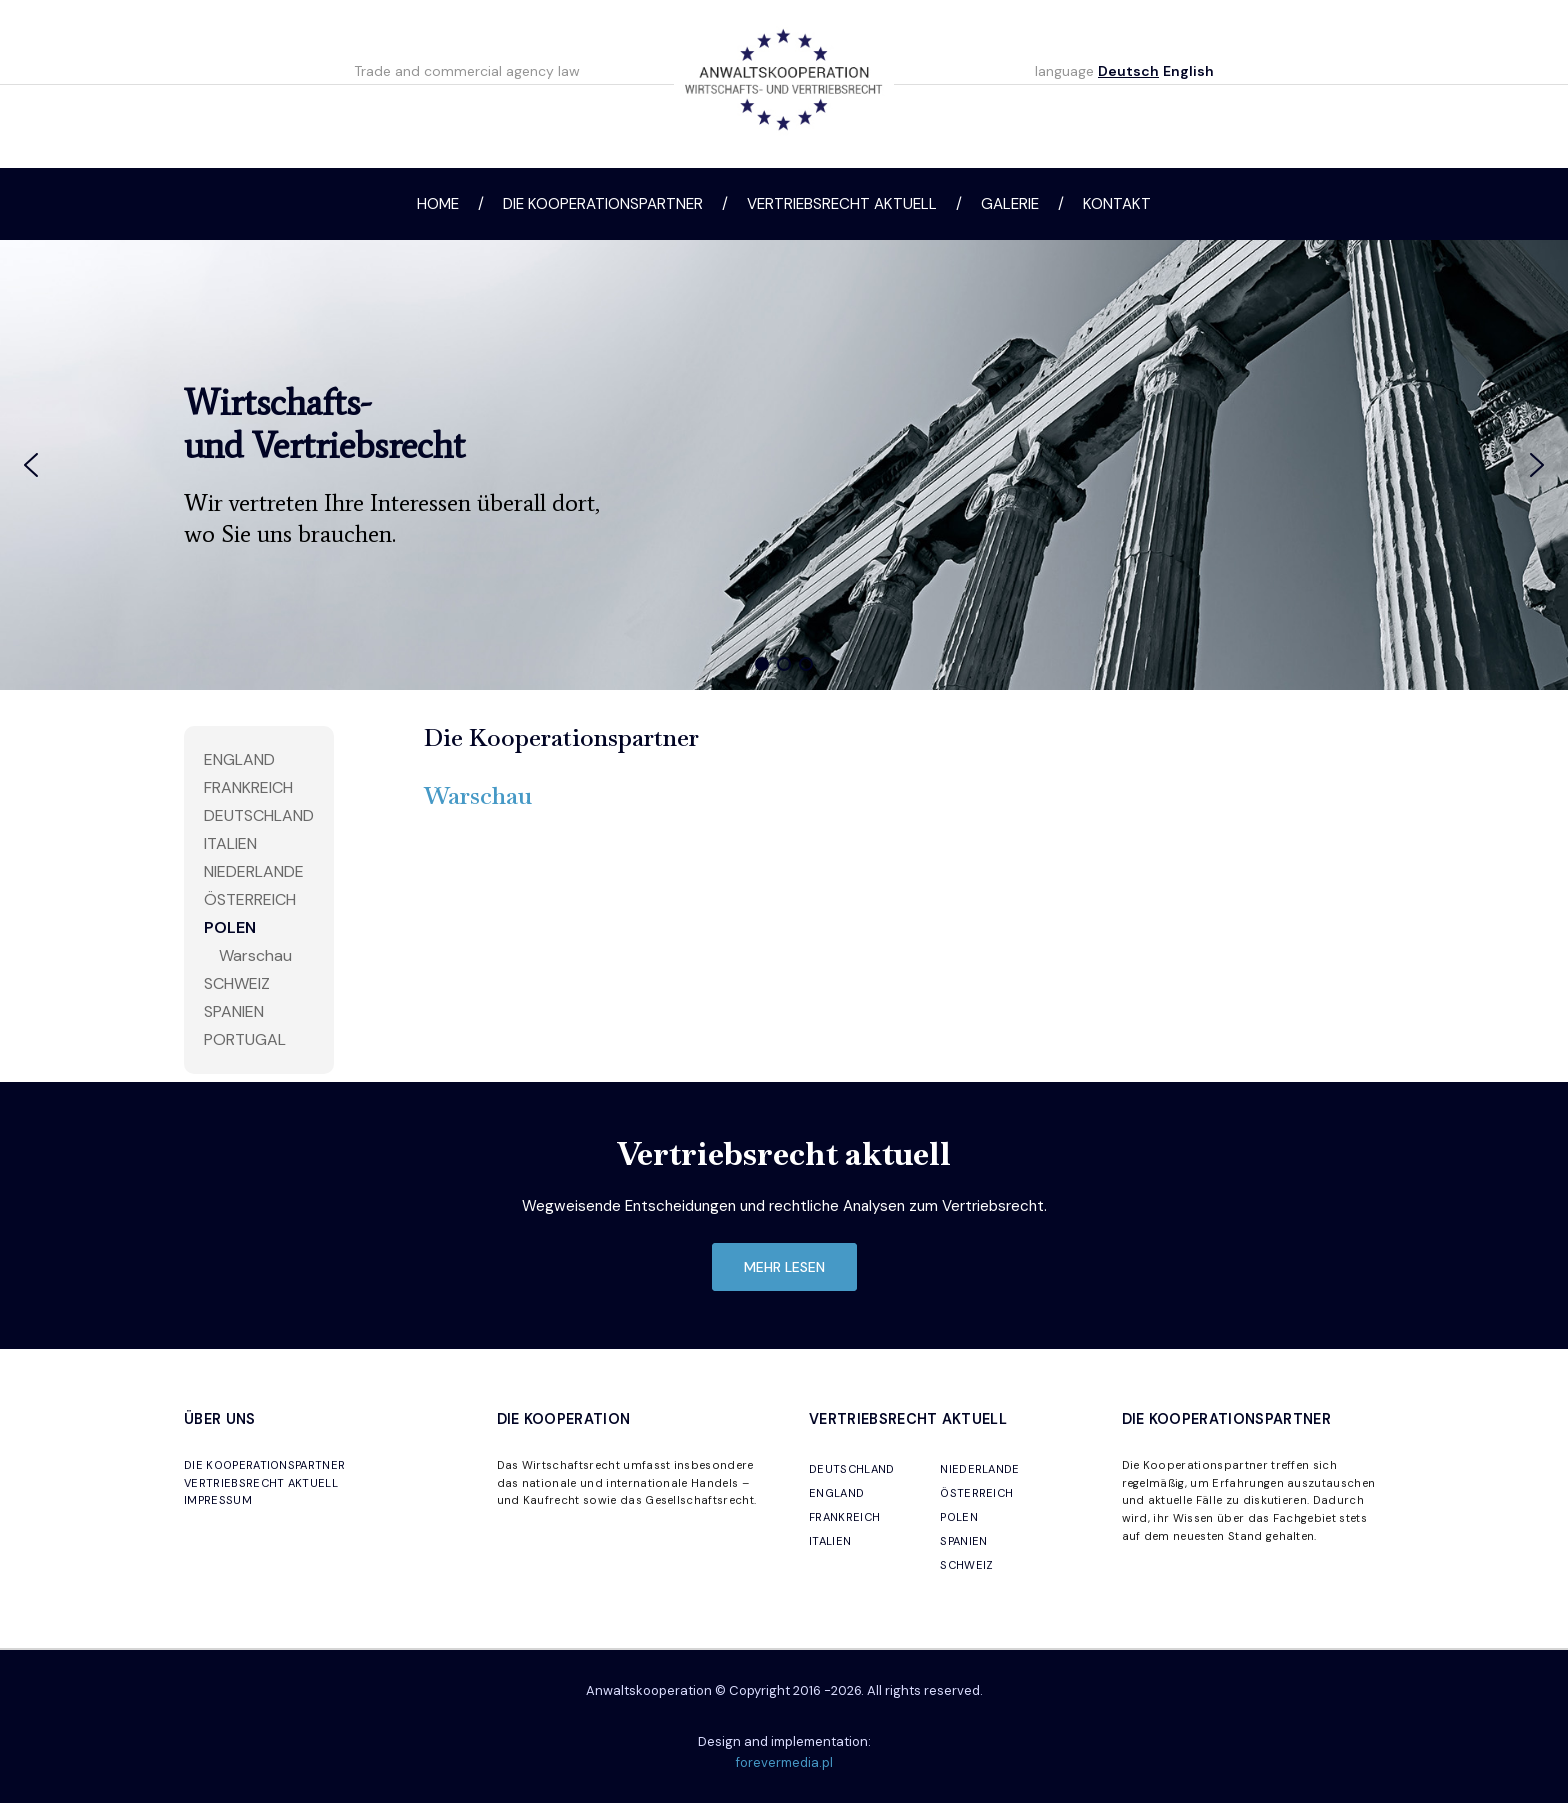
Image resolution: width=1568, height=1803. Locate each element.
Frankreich (248, 787)
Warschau (255, 955)
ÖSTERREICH (976, 1493)
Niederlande (254, 871)
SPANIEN (963, 1541)
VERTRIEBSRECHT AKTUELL (261, 1483)
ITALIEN (830, 1541)
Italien (230, 843)
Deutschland (259, 815)
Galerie (1010, 204)
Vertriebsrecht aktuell (842, 204)
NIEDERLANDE (980, 1469)
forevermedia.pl (784, 1762)
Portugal (245, 1039)
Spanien (234, 1011)
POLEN (959, 1517)
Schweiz (237, 983)
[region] (784, 465)
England (239, 759)
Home (438, 204)
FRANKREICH (844, 1517)
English (1188, 71)
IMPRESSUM (218, 1500)
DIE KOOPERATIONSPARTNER (264, 1465)
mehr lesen (784, 1267)
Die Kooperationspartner (603, 204)
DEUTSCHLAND (852, 1469)
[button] (31, 465)
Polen (230, 927)
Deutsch (1128, 71)
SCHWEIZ (966, 1565)
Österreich (250, 899)
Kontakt (1117, 204)
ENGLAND (836, 1493)
